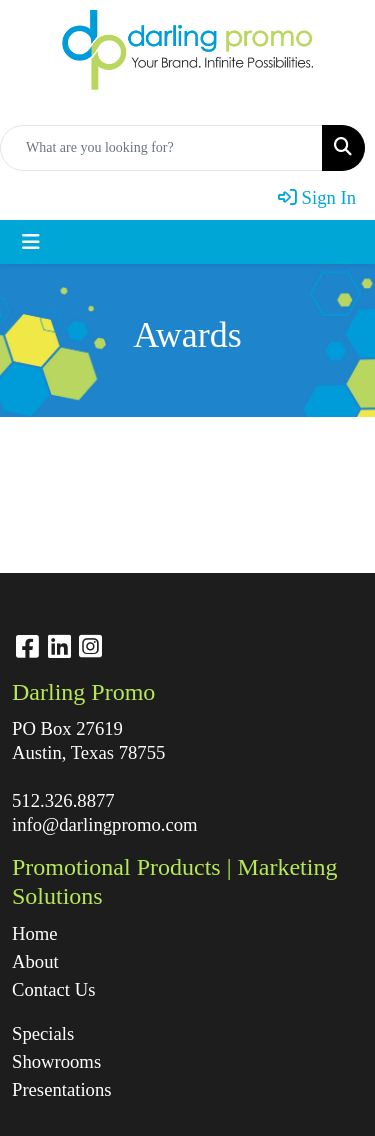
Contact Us (53, 989)
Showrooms (56, 1061)
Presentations (62, 1089)
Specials (43, 1033)
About (35, 961)
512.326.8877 (63, 800)
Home (35, 933)
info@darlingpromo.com (105, 824)
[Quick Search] (161, 148)
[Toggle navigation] (31, 242)
